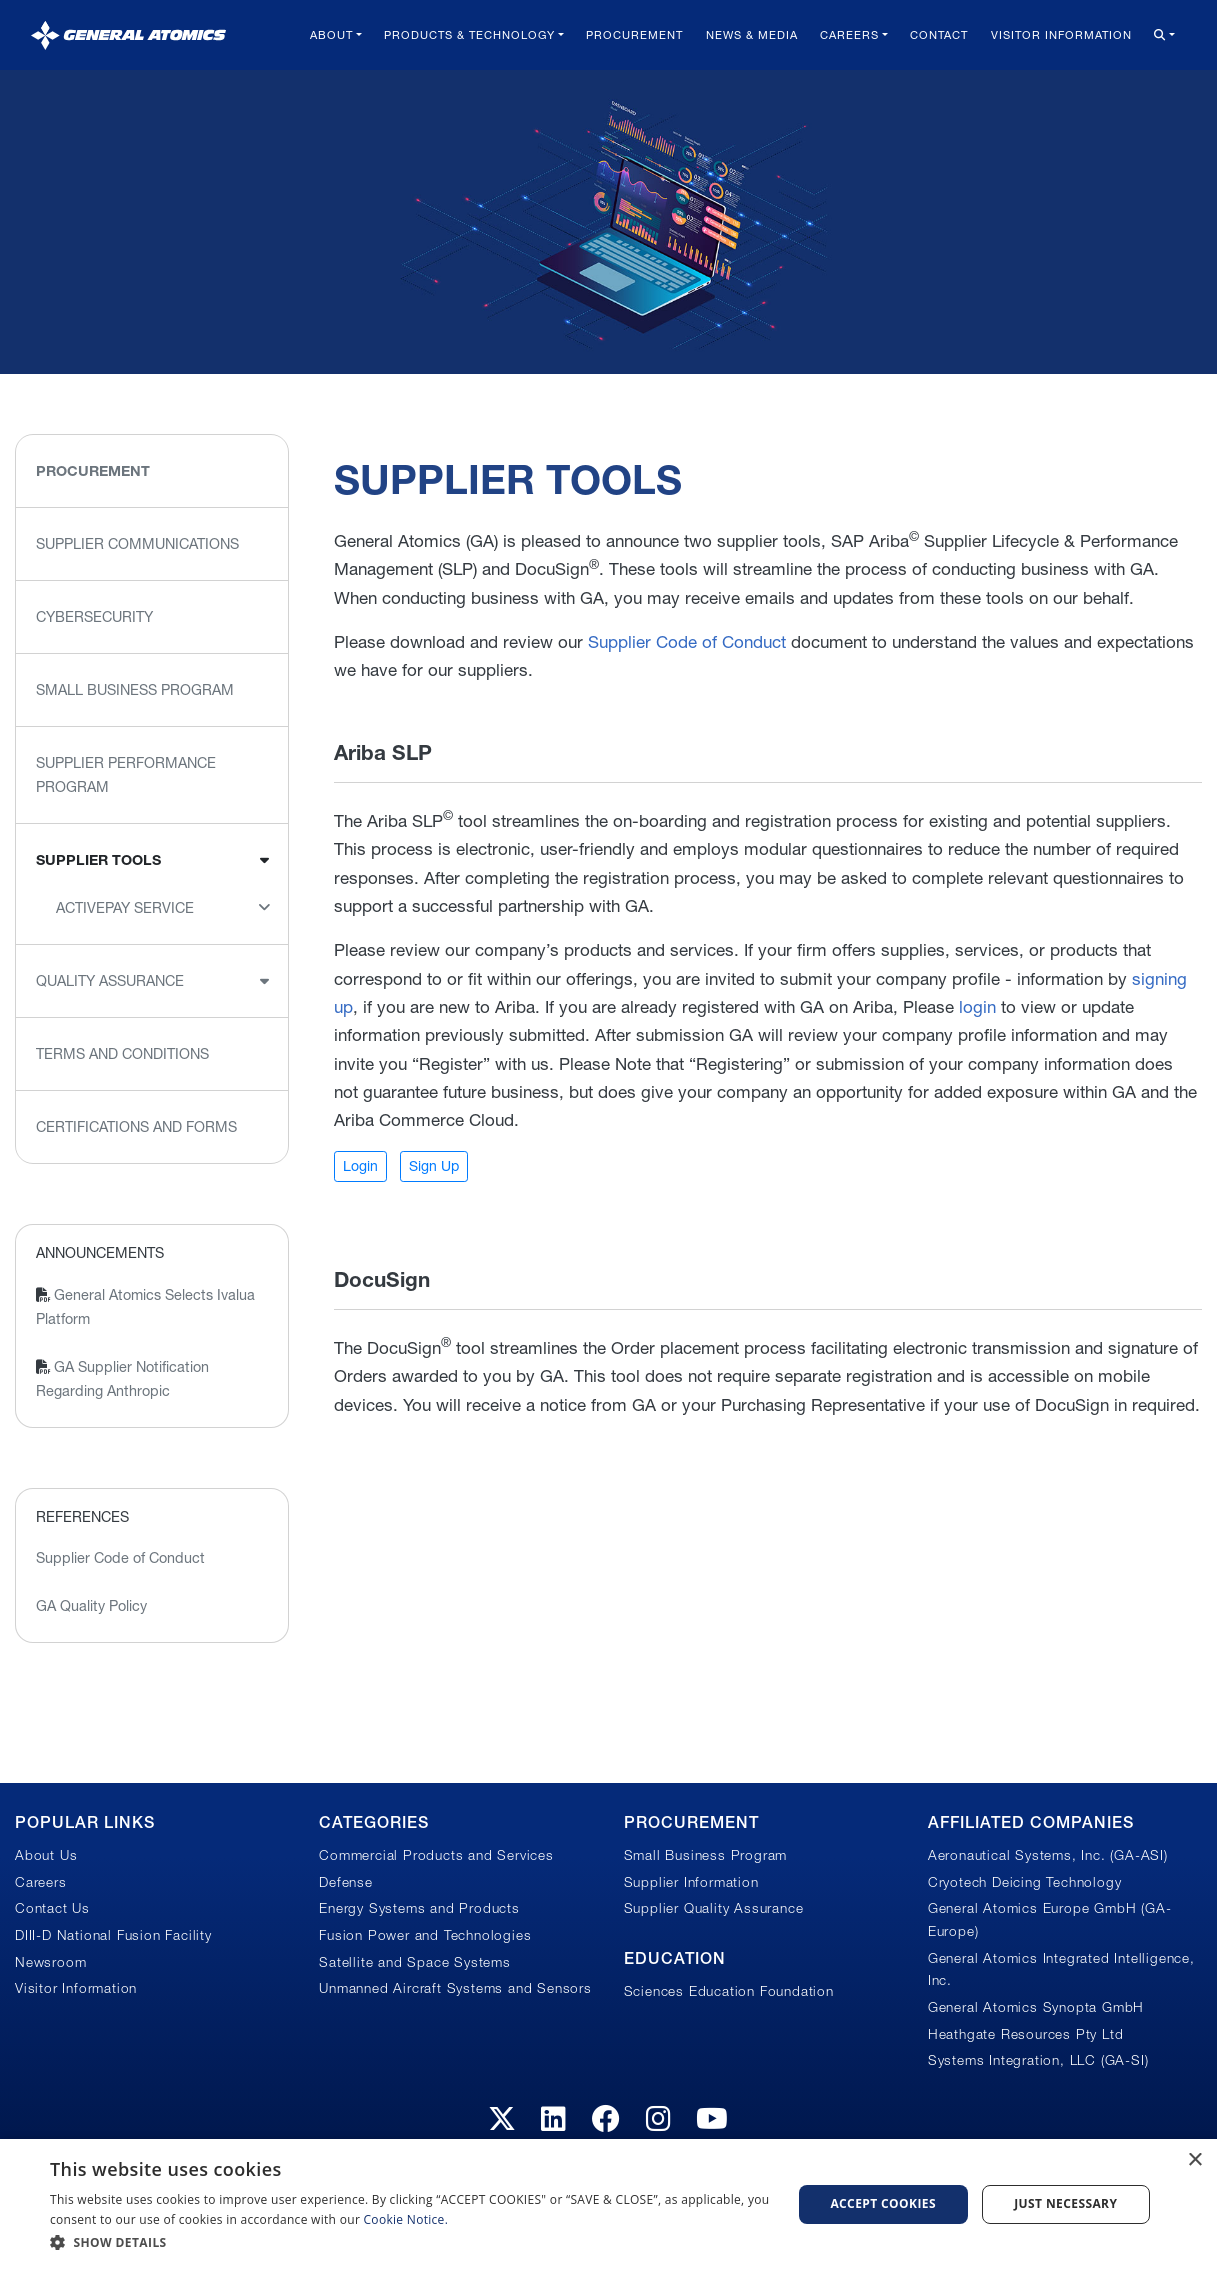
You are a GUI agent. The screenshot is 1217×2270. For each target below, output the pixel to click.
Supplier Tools (98, 860)
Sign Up (434, 1166)
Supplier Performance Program (126, 775)
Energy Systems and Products (419, 1908)
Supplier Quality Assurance (714, 1908)
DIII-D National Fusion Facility (113, 1935)
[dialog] (608, 2204)
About (331, 35)
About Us (46, 1855)
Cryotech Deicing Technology (1025, 1882)
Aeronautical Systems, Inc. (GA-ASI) (1048, 1855)
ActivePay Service (125, 908)
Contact (939, 35)
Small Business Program (135, 690)
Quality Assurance (110, 981)
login (977, 1006)
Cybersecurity (94, 617)
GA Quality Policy (91, 1606)
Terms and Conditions (122, 1054)
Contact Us (52, 1908)
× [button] (1194, 2160)
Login (360, 1166)
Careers (849, 35)
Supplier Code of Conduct (687, 641)
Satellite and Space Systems (415, 1962)
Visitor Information (1061, 35)
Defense (346, 1882)
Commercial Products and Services (436, 1855)
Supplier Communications (137, 544)
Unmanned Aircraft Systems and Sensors (455, 1988)
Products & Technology (469, 35)
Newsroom (50, 1962)
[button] (410, 2242)
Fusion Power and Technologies (425, 1935)
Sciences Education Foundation (729, 1991)
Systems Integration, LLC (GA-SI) (1038, 2060)
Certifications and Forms (136, 1127)
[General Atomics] (128, 34)
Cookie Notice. (406, 2219)
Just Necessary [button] (1065, 2203)
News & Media (752, 35)
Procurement (634, 35)
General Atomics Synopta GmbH (1036, 2007)
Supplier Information (691, 1882)
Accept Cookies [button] (883, 2203)
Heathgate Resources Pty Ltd (1026, 2034)
